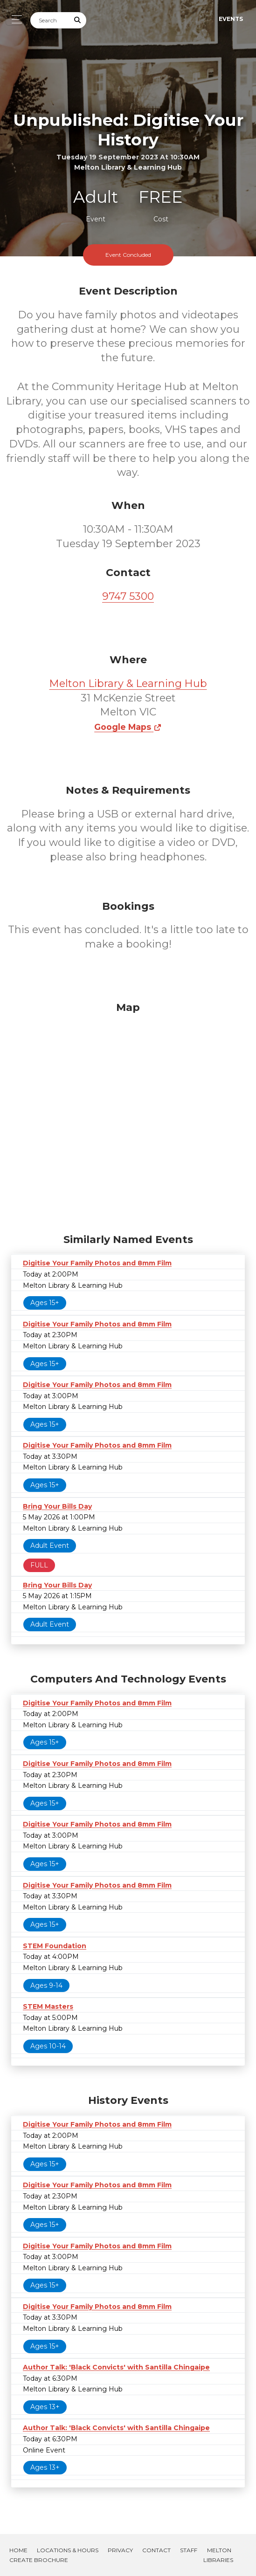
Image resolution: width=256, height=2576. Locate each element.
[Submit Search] (78, 20)
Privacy (120, 2550)
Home (18, 2550)
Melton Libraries (218, 2555)
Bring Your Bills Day (57, 1506)
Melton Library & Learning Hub (128, 683)
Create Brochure (38, 2559)
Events (231, 18)
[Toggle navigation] (14, 19)
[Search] (49, 20)
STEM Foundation (54, 1946)
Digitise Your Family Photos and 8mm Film (97, 1263)
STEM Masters (48, 2006)
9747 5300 (128, 596)
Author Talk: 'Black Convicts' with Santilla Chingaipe (116, 2367)
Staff (188, 2550)
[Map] (128, 1115)
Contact (156, 2550)
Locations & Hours (67, 2550)
